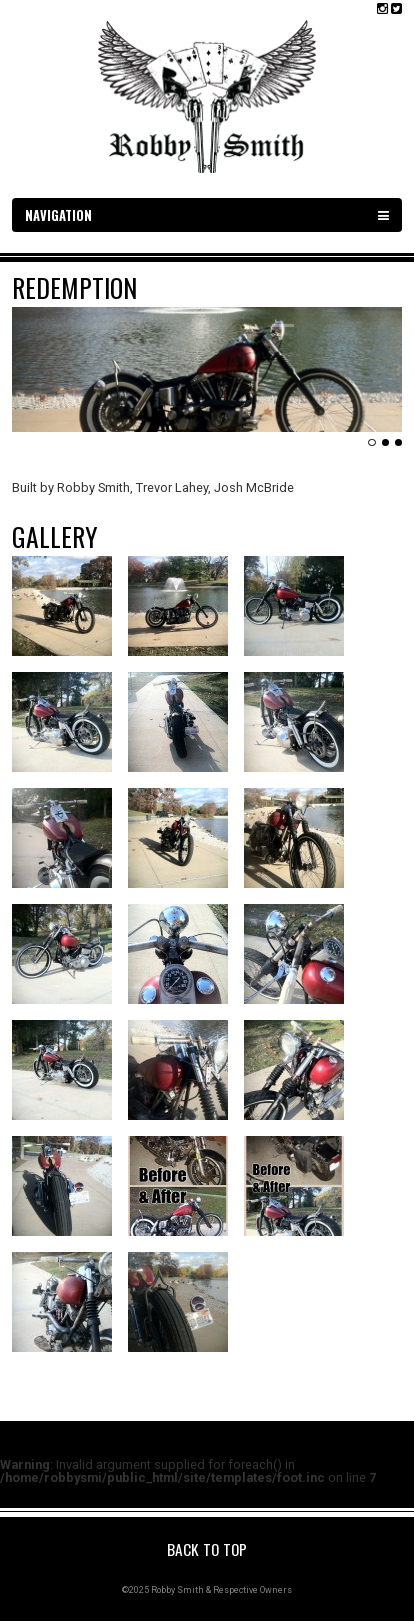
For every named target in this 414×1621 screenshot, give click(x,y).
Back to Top (207, 1549)
